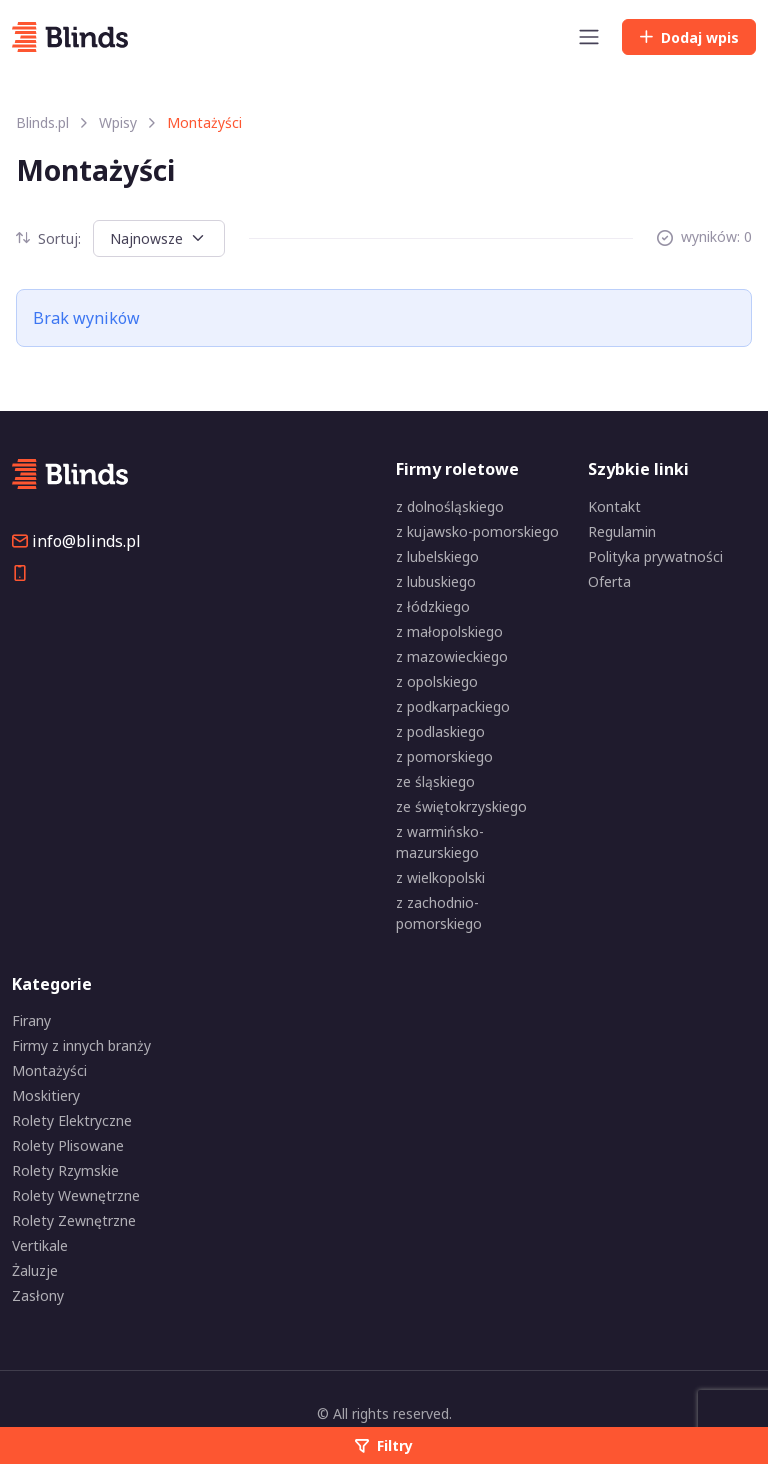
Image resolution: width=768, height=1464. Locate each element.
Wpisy (118, 122)
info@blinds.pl (76, 541)
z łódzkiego (433, 606)
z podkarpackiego (453, 706)
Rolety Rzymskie (65, 1170)
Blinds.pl (42, 122)
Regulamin (622, 531)
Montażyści (49, 1070)
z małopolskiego (449, 631)
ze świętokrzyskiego (461, 806)
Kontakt (614, 506)
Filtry (384, 1445)
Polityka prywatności (655, 556)
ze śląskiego (435, 781)
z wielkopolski (440, 877)
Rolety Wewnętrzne (76, 1195)
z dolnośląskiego (450, 506)
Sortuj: (48, 238)
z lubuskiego (436, 581)
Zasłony (38, 1295)
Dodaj (689, 37)
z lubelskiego (437, 556)
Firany (31, 1020)
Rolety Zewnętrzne (74, 1220)
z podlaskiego (440, 731)
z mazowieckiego (452, 656)
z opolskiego (437, 681)
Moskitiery (46, 1095)
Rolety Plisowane (68, 1145)
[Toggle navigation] (589, 37)
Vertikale (40, 1245)
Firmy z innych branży (81, 1045)
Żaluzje (35, 1270)
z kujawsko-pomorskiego (477, 531)
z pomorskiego (444, 756)
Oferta (609, 581)
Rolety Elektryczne (72, 1120)
